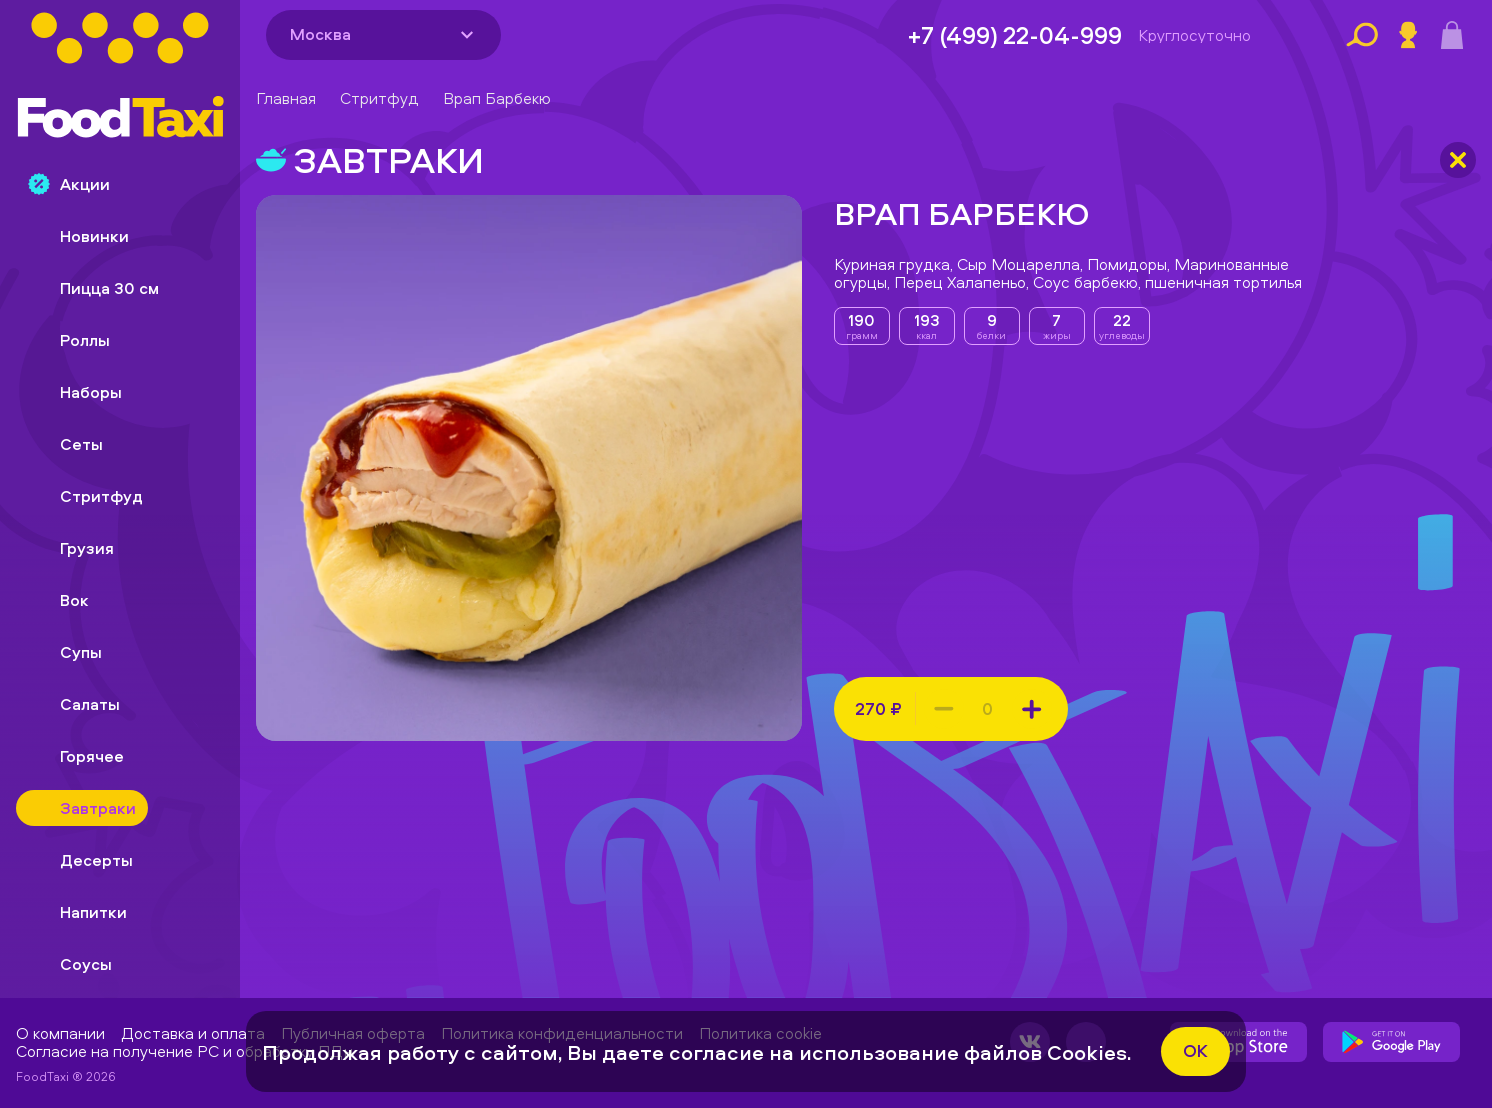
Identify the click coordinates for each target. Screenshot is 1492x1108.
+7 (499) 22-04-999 (1015, 35)
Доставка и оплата (193, 1033)
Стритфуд (379, 98)
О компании (60, 1033)
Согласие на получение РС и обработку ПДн (184, 1051)
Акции (69, 184)
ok (1195, 1050)
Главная (286, 98)
